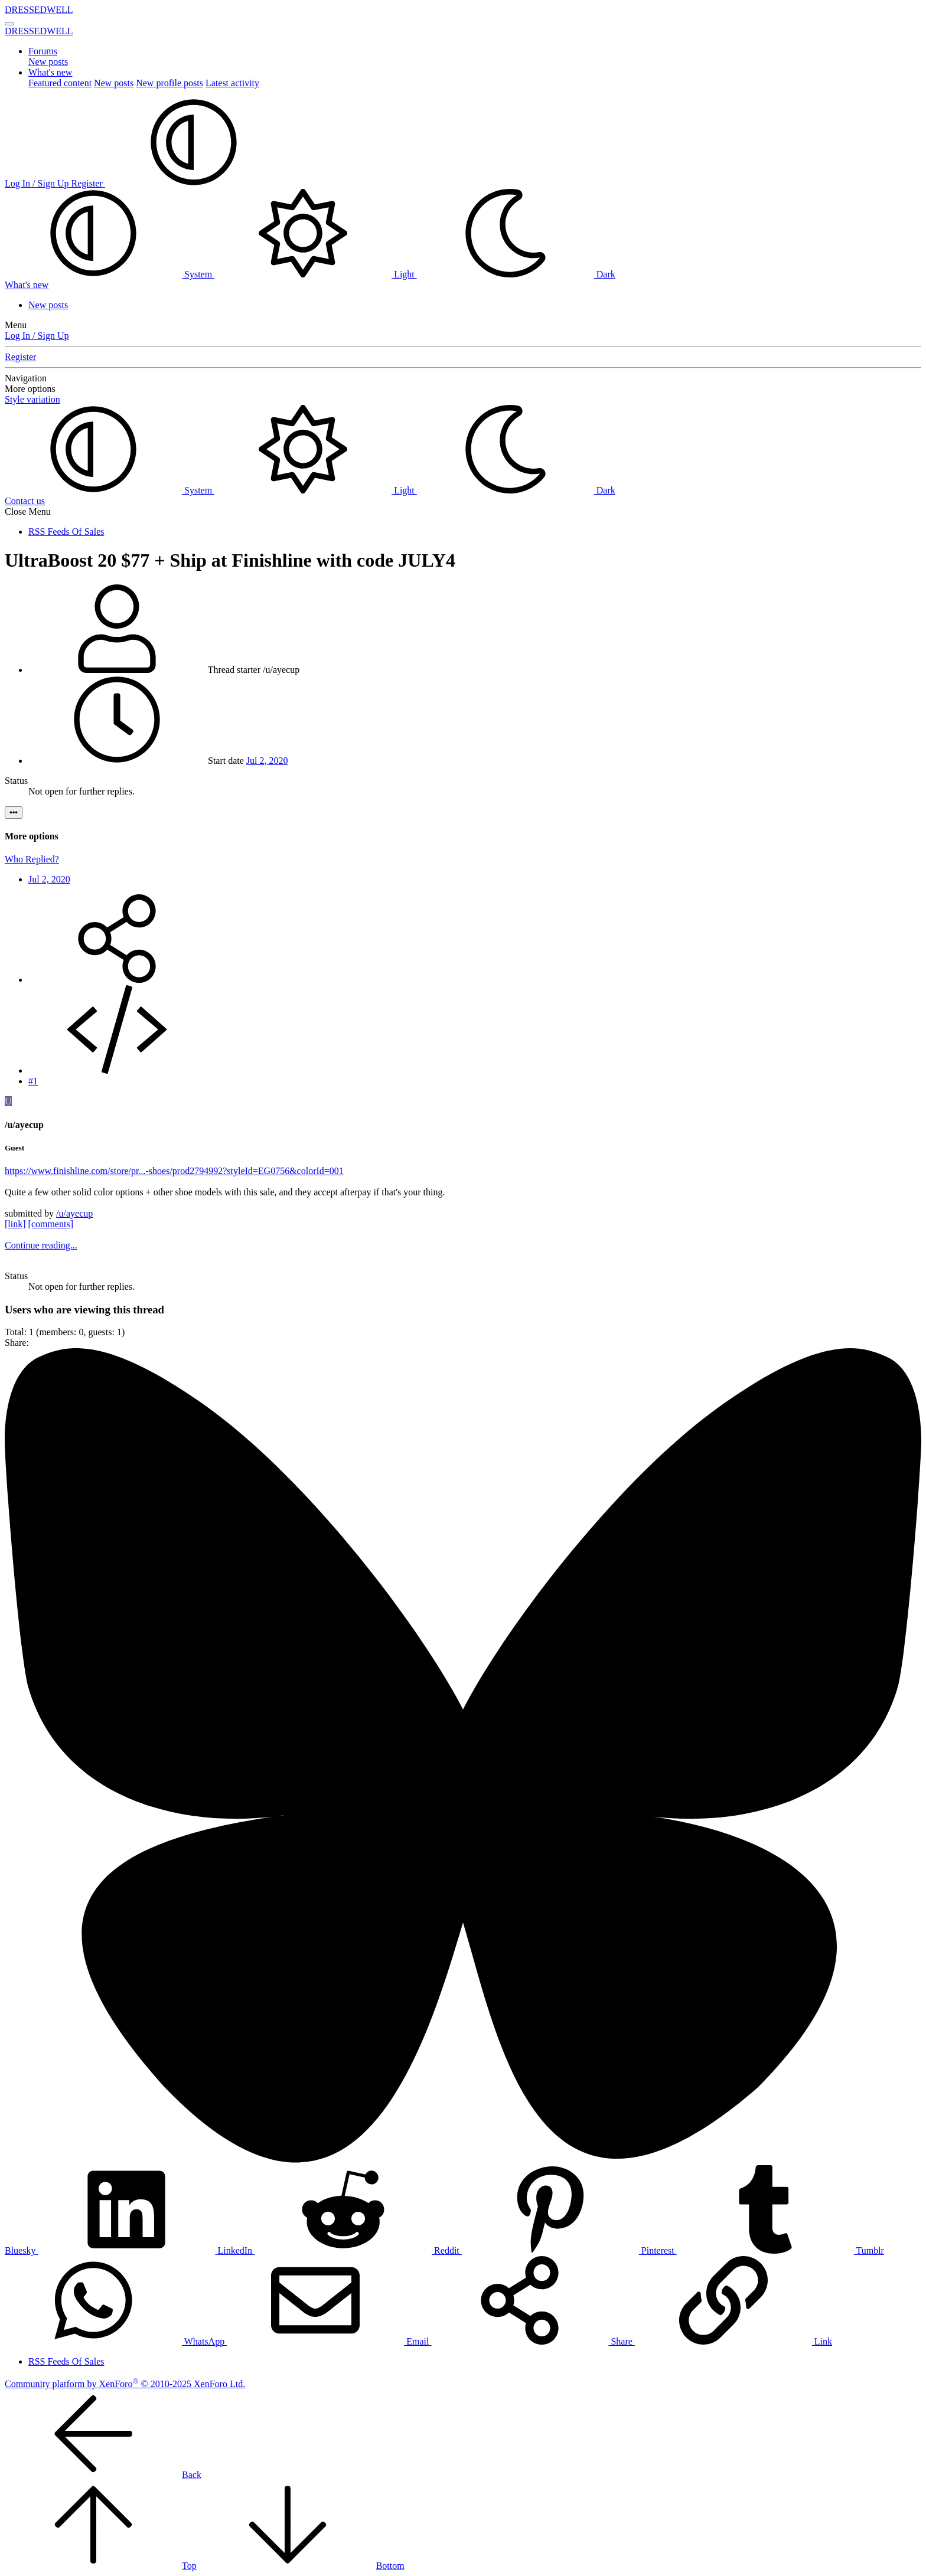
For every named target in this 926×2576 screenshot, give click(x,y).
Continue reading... (41, 1245)
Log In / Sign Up (37, 336)
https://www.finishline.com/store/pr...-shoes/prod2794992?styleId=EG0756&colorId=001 (174, 1171)
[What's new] (26, 285)
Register (20, 357)
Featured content (60, 83)
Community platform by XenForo (125, 2384)
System (109, 274)
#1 (33, 1081)
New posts (48, 62)
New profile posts (169, 83)
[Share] (117, 980)
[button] (193, 183)
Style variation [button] (32, 399)
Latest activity (232, 83)
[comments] (50, 1224)
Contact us (25, 501)
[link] (15, 1224)
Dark (516, 274)
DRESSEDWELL (39, 10)
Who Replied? (32, 859)
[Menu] (9, 23)
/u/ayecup (74, 1213)
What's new (50, 72)
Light (315, 274)
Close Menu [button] (28, 511)
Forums (42, 51)
